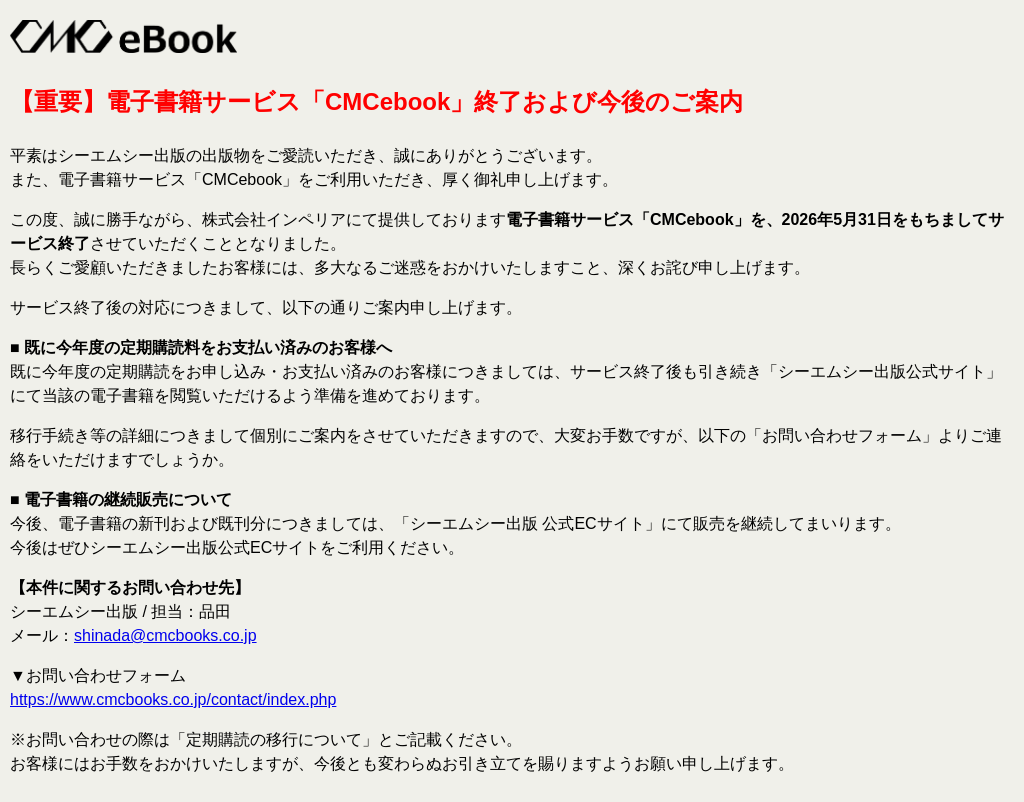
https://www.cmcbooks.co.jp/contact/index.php (173, 699)
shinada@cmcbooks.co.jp (165, 635)
